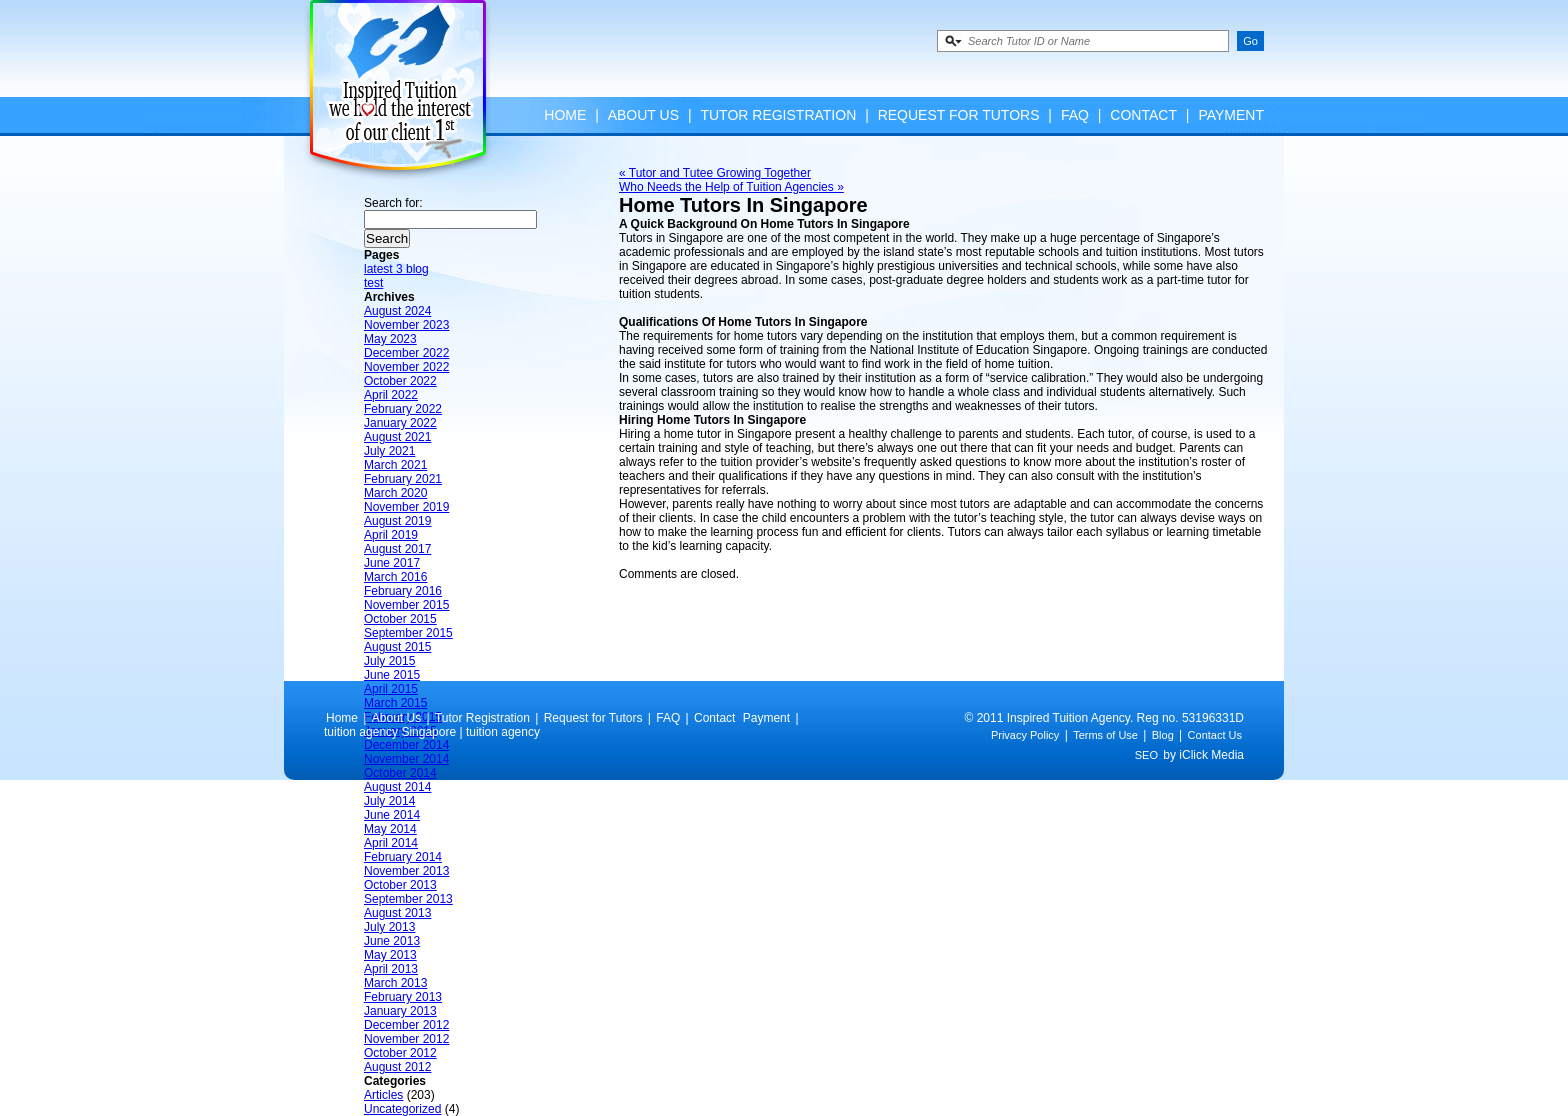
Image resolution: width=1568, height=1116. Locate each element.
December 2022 (406, 353)
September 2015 (408, 633)
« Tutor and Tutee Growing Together (715, 173)
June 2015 (392, 675)
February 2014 (403, 857)
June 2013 (392, 941)
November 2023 (406, 325)
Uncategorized (402, 1109)
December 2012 (406, 1025)
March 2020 (395, 493)
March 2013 (395, 983)
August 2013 (397, 913)
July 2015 (389, 661)
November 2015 (406, 605)
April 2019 (391, 535)
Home (565, 115)
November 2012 (406, 1039)
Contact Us (1215, 735)
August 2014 (397, 787)
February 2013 (403, 997)
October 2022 (400, 381)
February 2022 (403, 409)
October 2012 (400, 1053)
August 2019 (397, 521)
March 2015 (395, 703)
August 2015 (397, 647)
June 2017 (392, 563)
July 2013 (389, 927)
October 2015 (400, 619)
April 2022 (391, 395)
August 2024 (397, 311)
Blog (1163, 735)
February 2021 (403, 479)
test (373, 283)
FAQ (1075, 115)
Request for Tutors (959, 115)
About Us (643, 115)
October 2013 (400, 885)
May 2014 (390, 829)
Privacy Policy (1025, 735)
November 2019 (406, 507)
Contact (1143, 115)
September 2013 (408, 899)
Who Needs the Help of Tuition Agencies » (731, 187)
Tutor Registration (778, 115)
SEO (1146, 755)
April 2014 (391, 843)
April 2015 (391, 689)
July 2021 (389, 451)
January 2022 (400, 423)
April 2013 (391, 969)
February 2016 (403, 591)
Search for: (393, 203)
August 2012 (397, 1067)
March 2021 (395, 465)
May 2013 (390, 955)
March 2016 (395, 577)
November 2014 (406, 759)
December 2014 (406, 745)
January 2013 (400, 1011)
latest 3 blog (396, 269)
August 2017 (397, 549)
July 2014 (389, 801)
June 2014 (392, 815)
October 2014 (400, 773)
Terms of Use (1105, 735)
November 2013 (406, 871)
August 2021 (397, 437)
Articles (383, 1095)
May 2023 (390, 339)
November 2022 (406, 367)
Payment (1231, 115)
